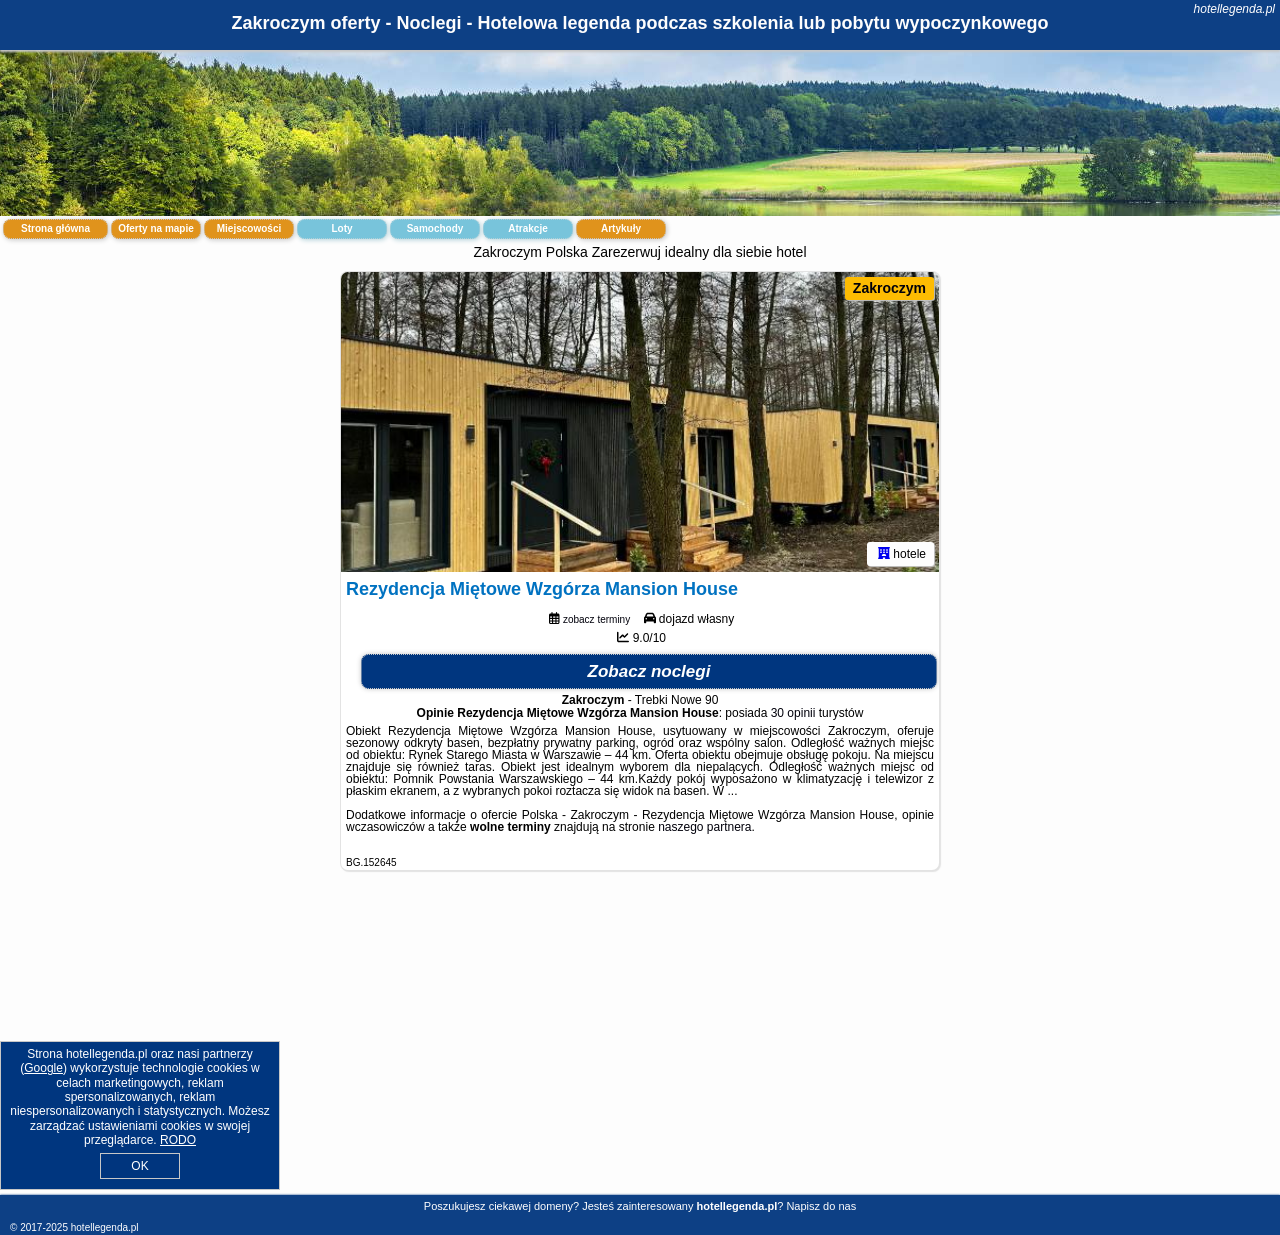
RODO (178, 1140)
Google (43, 1068)
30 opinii (793, 713)
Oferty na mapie (156, 228)
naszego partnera (704, 827)
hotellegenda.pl (1234, 9)
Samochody (435, 228)
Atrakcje (527, 228)
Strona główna (55, 228)
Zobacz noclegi (649, 671)
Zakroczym (889, 288)
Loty (341, 228)
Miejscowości (249, 228)
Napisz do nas (821, 1206)
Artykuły (621, 228)
